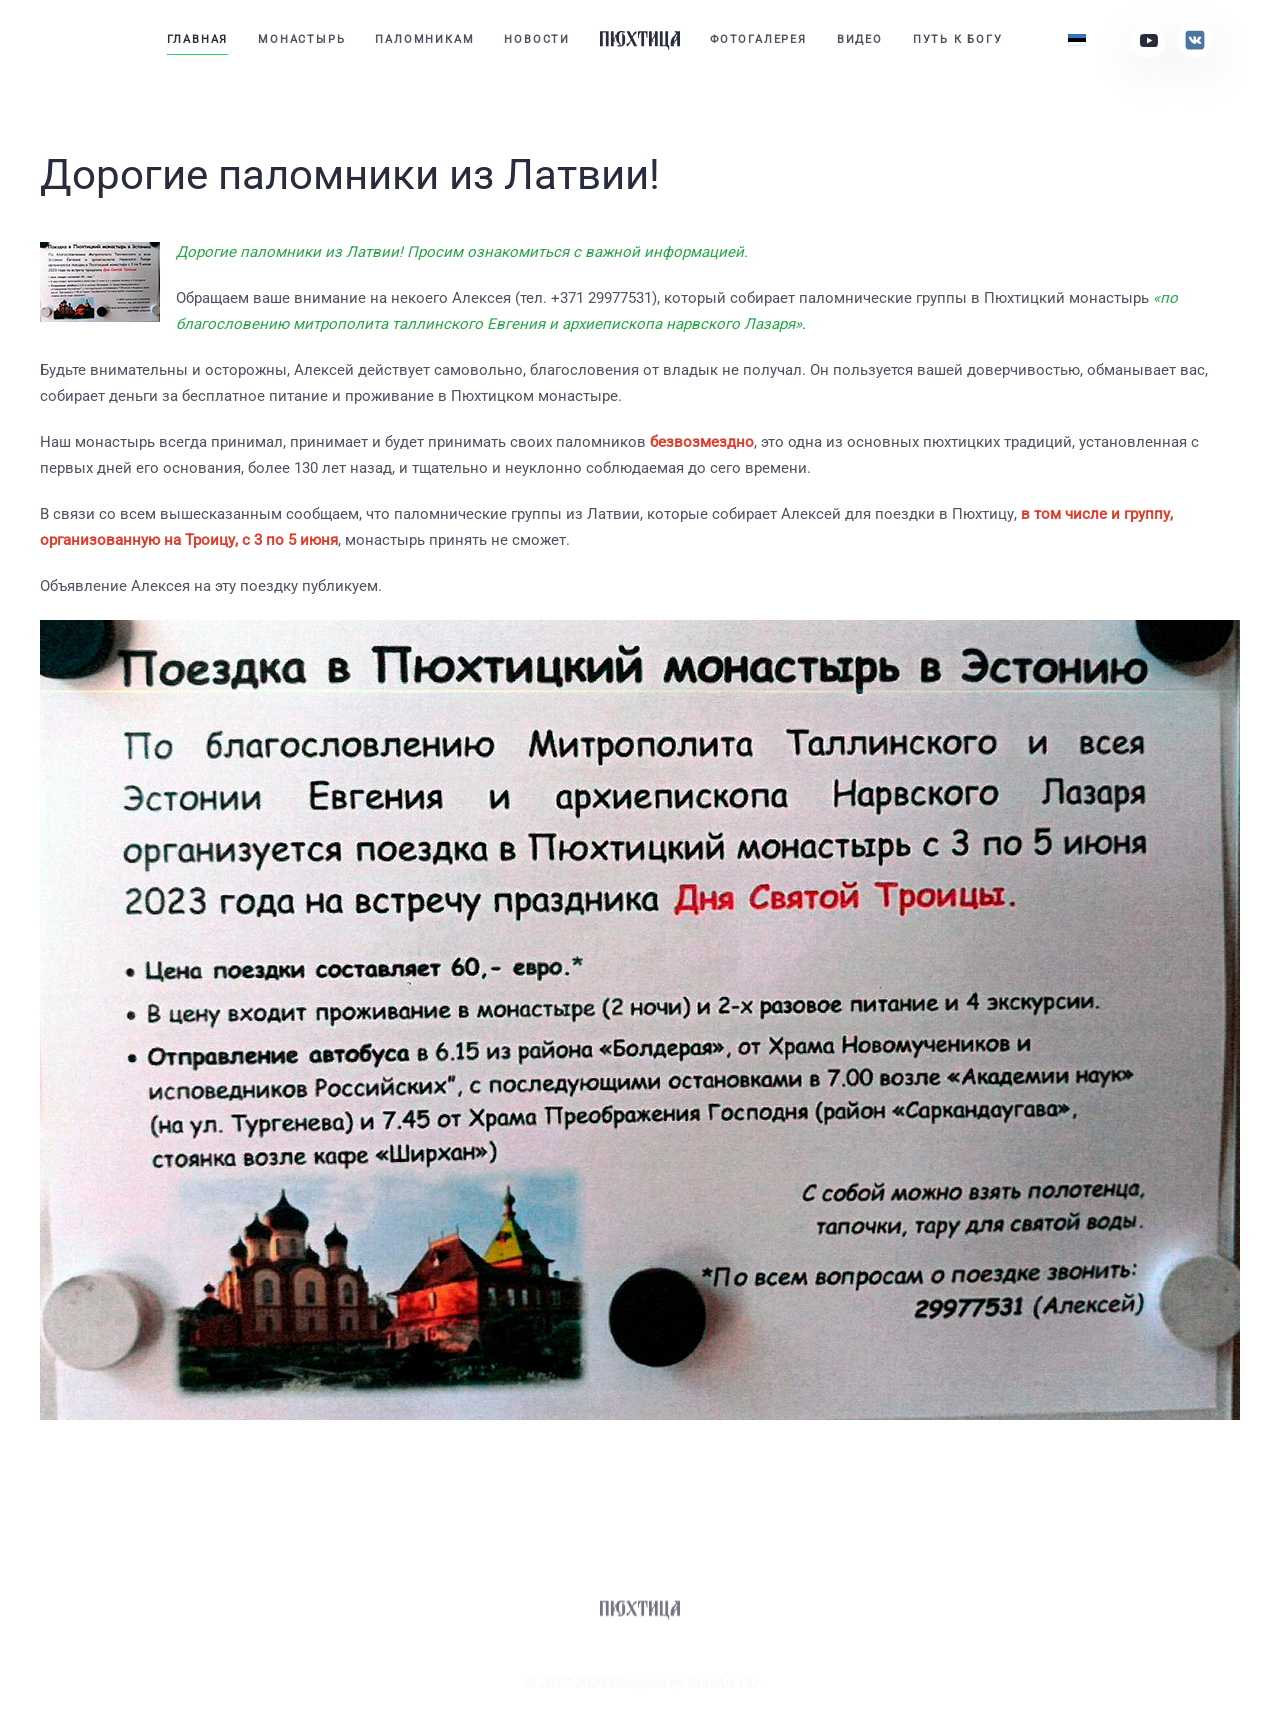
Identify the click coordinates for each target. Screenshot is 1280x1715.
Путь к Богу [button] (958, 39)
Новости (537, 39)
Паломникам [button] (424, 39)
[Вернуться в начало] (640, 40)
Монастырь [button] (301, 39)
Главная (198, 39)
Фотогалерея (758, 39)
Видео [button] (860, 39)
